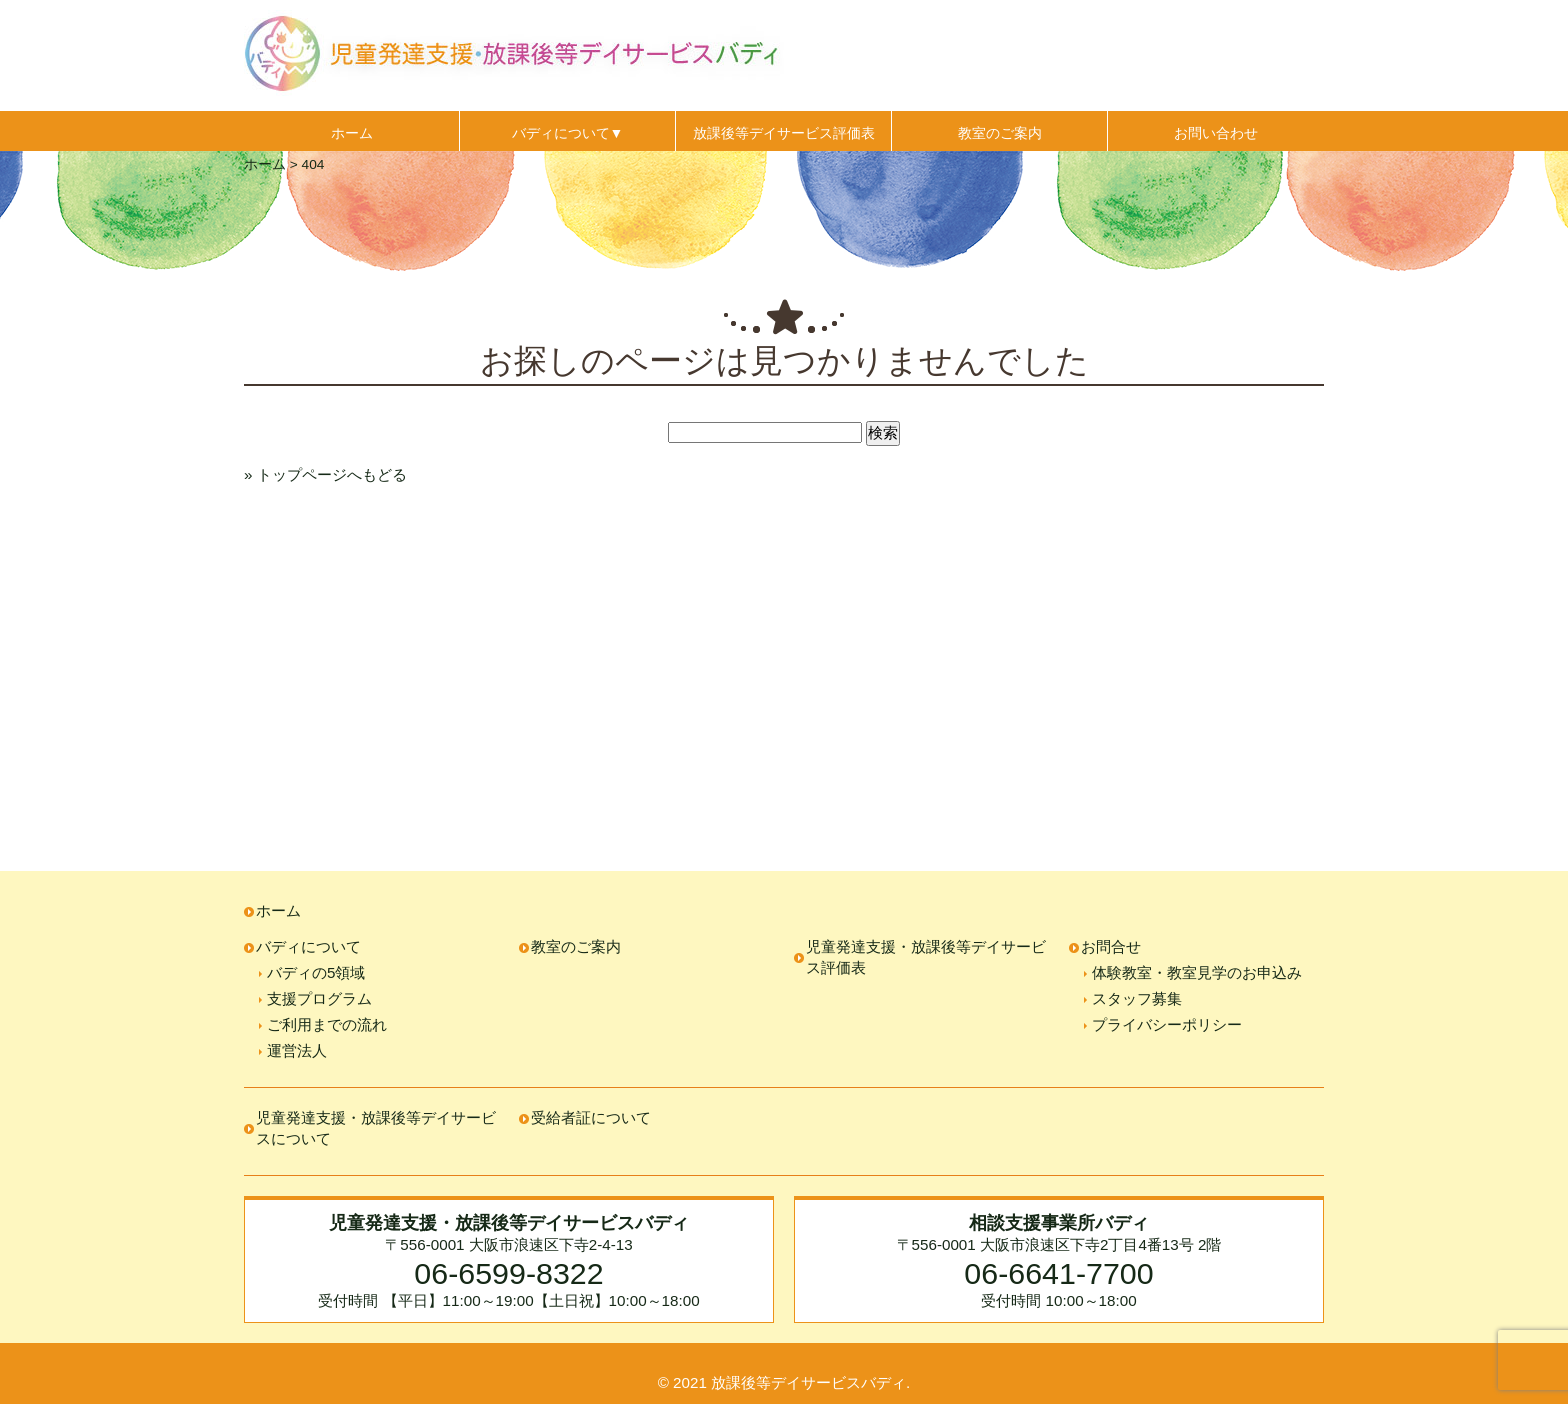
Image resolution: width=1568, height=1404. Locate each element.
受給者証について (591, 1117)
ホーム (352, 133)
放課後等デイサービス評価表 (784, 133)
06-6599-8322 (508, 1273)
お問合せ (1111, 946)
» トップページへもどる (325, 474)
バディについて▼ (568, 133)
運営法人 (297, 1050)
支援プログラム (319, 998)
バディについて (308, 946)
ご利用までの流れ (327, 1024)
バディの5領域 (316, 972)
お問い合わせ (1216, 133)
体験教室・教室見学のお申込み (1197, 972)
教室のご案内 (1000, 133)
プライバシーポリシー (1167, 1024)
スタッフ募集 (1137, 998)
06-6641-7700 (1058, 1273)
